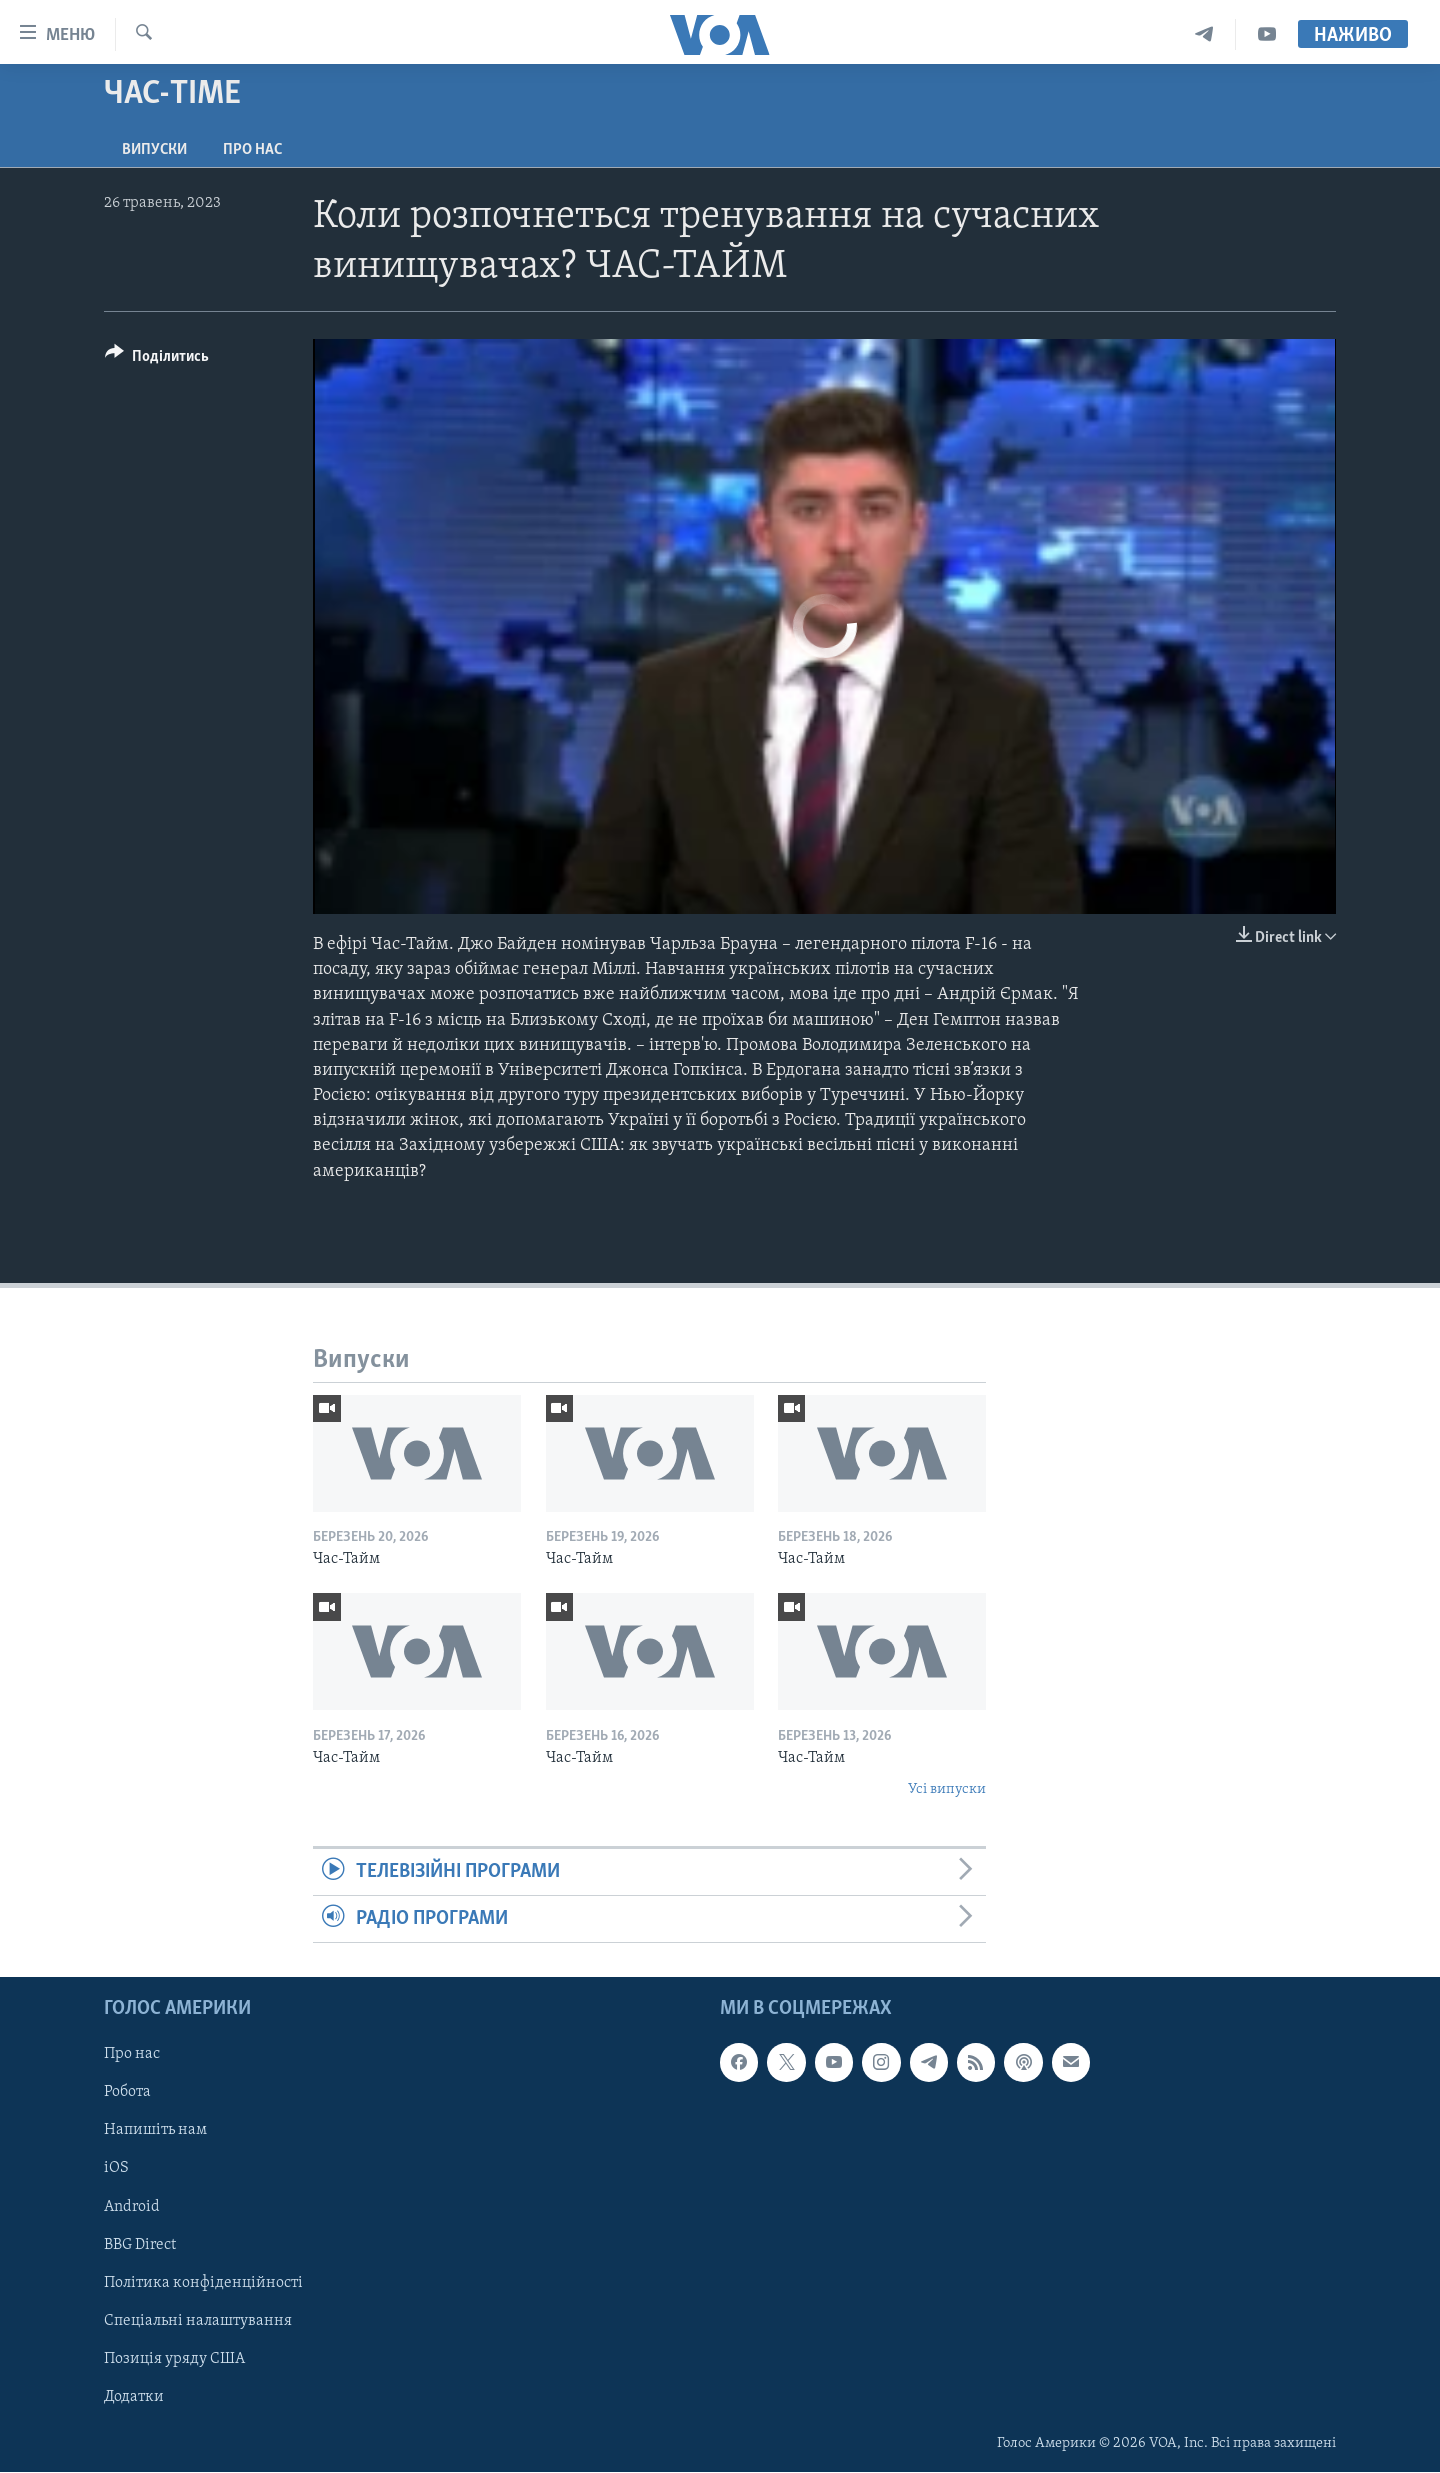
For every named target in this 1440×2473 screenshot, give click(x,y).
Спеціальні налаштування (198, 2321)
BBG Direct (140, 2245)
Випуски (154, 150)
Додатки (134, 2397)
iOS (116, 2169)
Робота (127, 2093)
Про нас (252, 150)
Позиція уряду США (174, 2359)
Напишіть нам (155, 2131)
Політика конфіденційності (203, 2283)
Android (132, 2207)
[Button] (157, 359)
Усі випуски (947, 1789)
